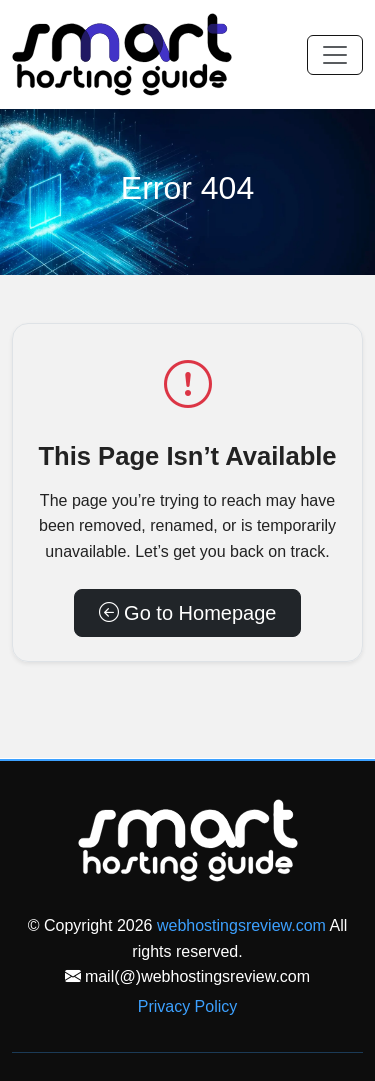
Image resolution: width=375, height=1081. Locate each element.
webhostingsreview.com (241, 925)
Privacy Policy (188, 1006)
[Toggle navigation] (335, 55)
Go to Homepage (188, 613)
